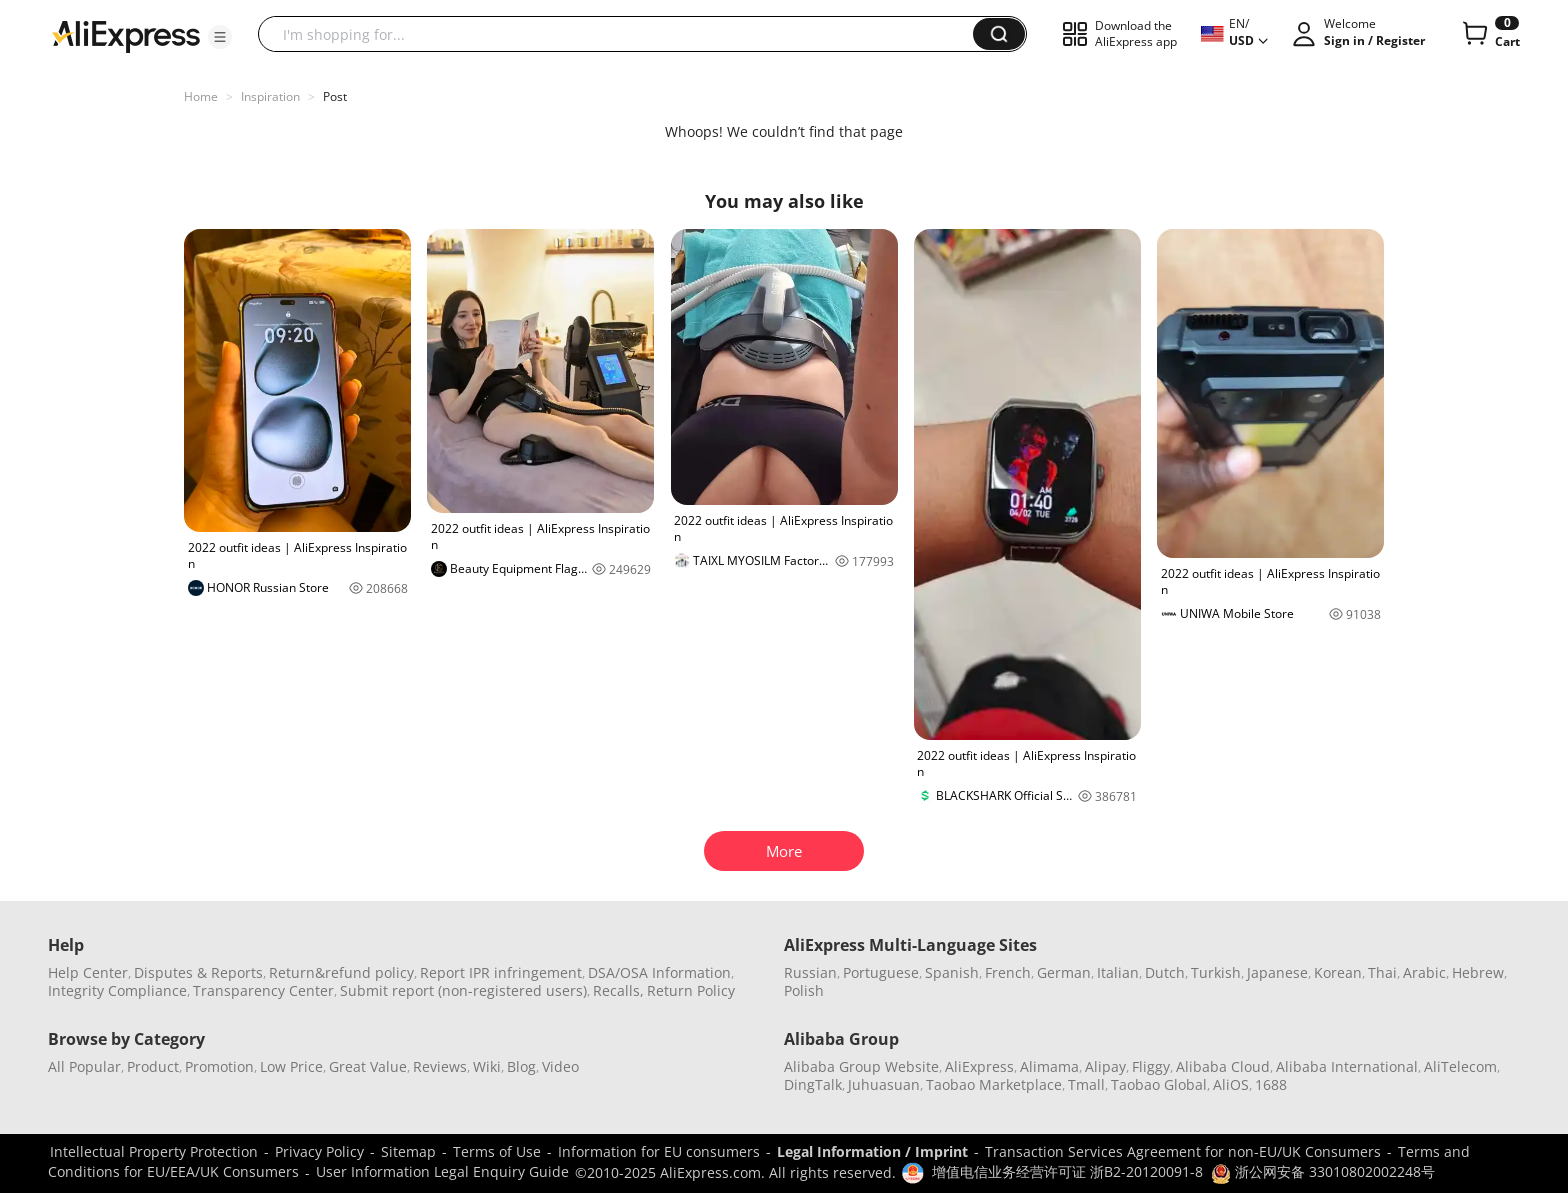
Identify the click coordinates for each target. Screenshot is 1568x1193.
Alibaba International (1347, 1066)
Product (153, 1066)
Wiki (487, 1066)
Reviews (440, 1066)
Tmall (1086, 1084)
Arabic (1424, 972)
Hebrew (1478, 972)
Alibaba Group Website (861, 1066)
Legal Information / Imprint (872, 1151)
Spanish (952, 972)
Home (201, 96)
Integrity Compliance (117, 990)
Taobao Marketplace (994, 1084)
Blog (521, 1066)
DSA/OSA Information (659, 972)
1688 (1271, 1084)
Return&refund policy (341, 972)
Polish (804, 990)
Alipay (1105, 1066)
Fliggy (1151, 1066)
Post (335, 96)
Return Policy (691, 990)
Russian (810, 972)
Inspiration (270, 96)
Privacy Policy (319, 1151)
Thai (1382, 972)
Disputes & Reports (198, 972)
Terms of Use (497, 1151)
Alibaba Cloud (1223, 1066)
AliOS (1231, 1084)
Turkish (1216, 972)
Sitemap (408, 1151)
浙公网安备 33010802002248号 (1323, 1171)
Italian (1118, 972)
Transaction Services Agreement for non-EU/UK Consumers (1183, 1151)
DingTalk (813, 1084)
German (1064, 972)
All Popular (84, 1066)
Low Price (291, 1066)
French (1008, 972)
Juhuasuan (884, 1084)
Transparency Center (263, 990)
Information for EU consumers (659, 1151)
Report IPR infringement (501, 972)
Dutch (1165, 972)
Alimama (1049, 1066)
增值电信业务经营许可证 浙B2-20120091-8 (1067, 1171)
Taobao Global (1159, 1084)
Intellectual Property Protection (154, 1151)
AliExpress (979, 1066)
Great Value (368, 1066)
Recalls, (618, 990)
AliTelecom (1460, 1066)
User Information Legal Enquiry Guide (442, 1171)
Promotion (219, 1066)
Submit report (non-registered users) (463, 990)
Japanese (1277, 972)
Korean (1338, 972)
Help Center (88, 972)
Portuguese (881, 972)
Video (560, 1066)
